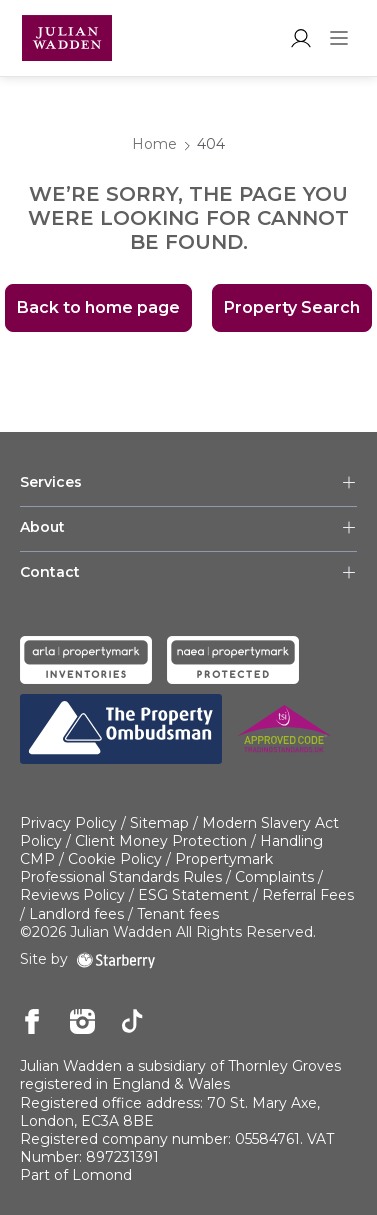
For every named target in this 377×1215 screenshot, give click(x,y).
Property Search (292, 307)
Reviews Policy (72, 895)
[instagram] (82, 1023)
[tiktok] (132, 1023)
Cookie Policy (115, 859)
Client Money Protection (161, 841)
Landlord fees (76, 914)
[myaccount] (300, 38)
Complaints (274, 877)
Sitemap (159, 823)
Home (154, 144)
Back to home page (98, 307)
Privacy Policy (68, 823)
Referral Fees (308, 895)
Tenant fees (178, 914)
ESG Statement (193, 895)
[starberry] (116, 959)
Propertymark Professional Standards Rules (146, 868)
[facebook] (32, 1023)
